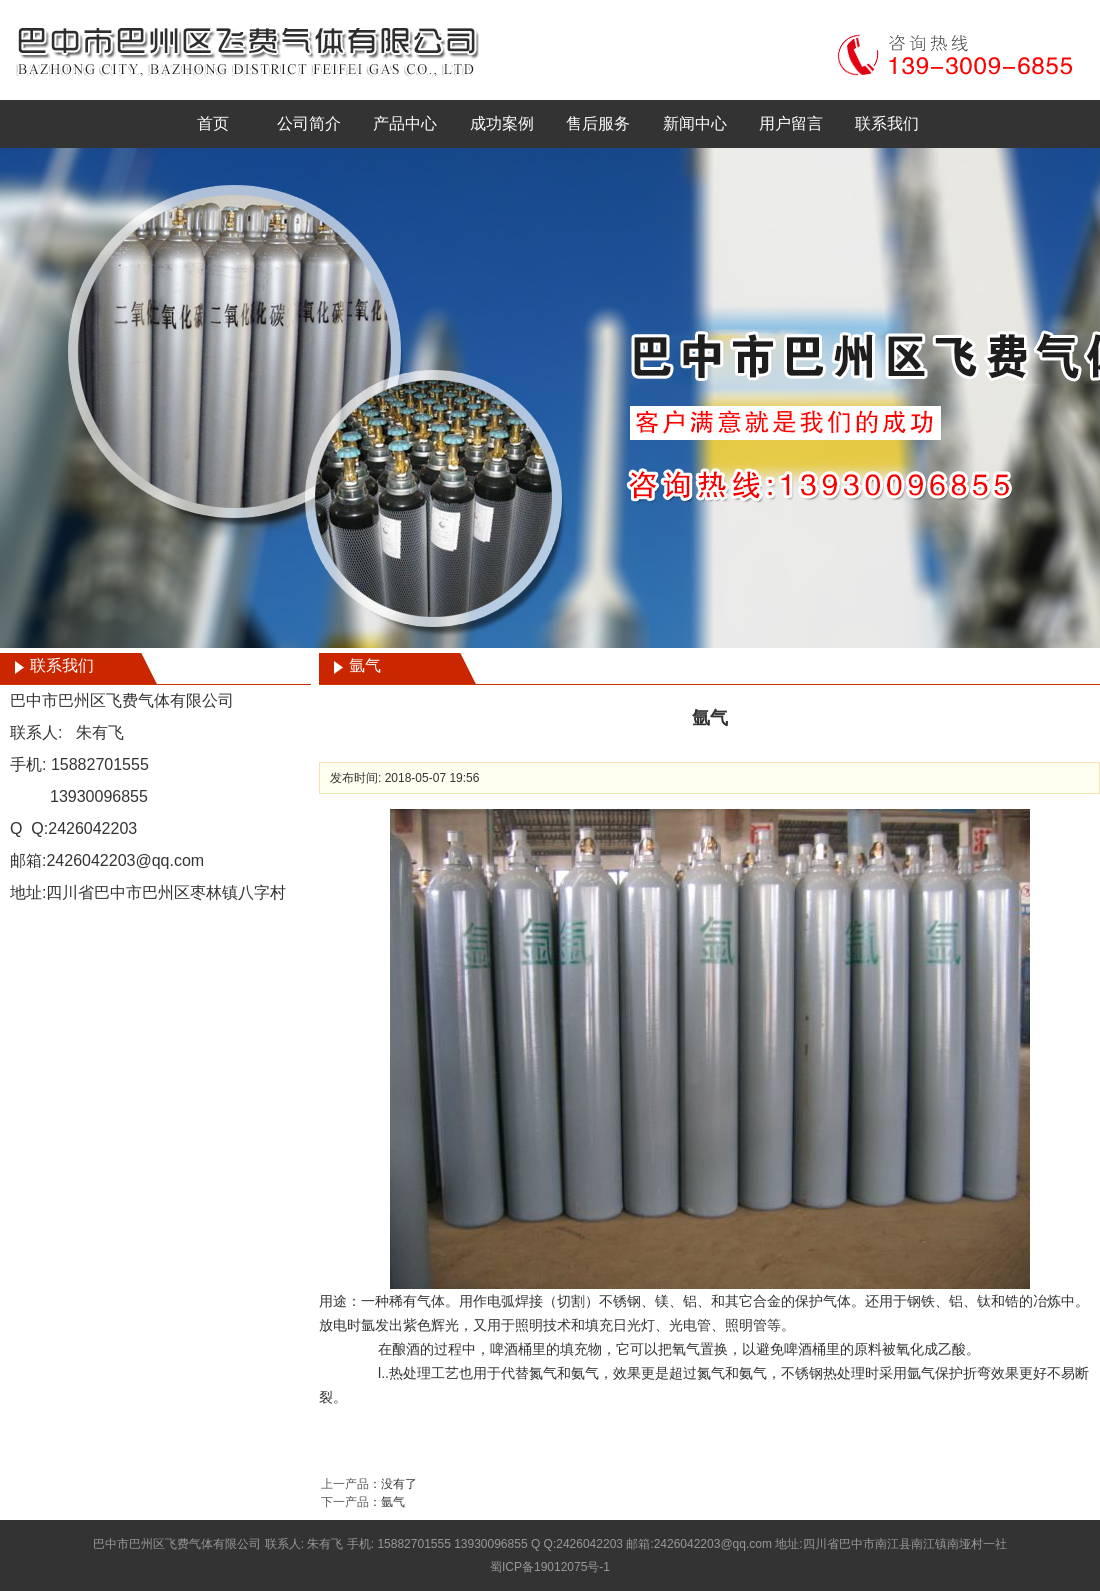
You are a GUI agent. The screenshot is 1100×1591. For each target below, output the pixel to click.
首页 (213, 123)
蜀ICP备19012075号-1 (550, 1567)
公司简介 (309, 123)
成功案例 (502, 123)
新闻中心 (695, 123)
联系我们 (887, 123)
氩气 (393, 1502)
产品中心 (405, 123)
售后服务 (598, 123)
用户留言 (791, 123)
